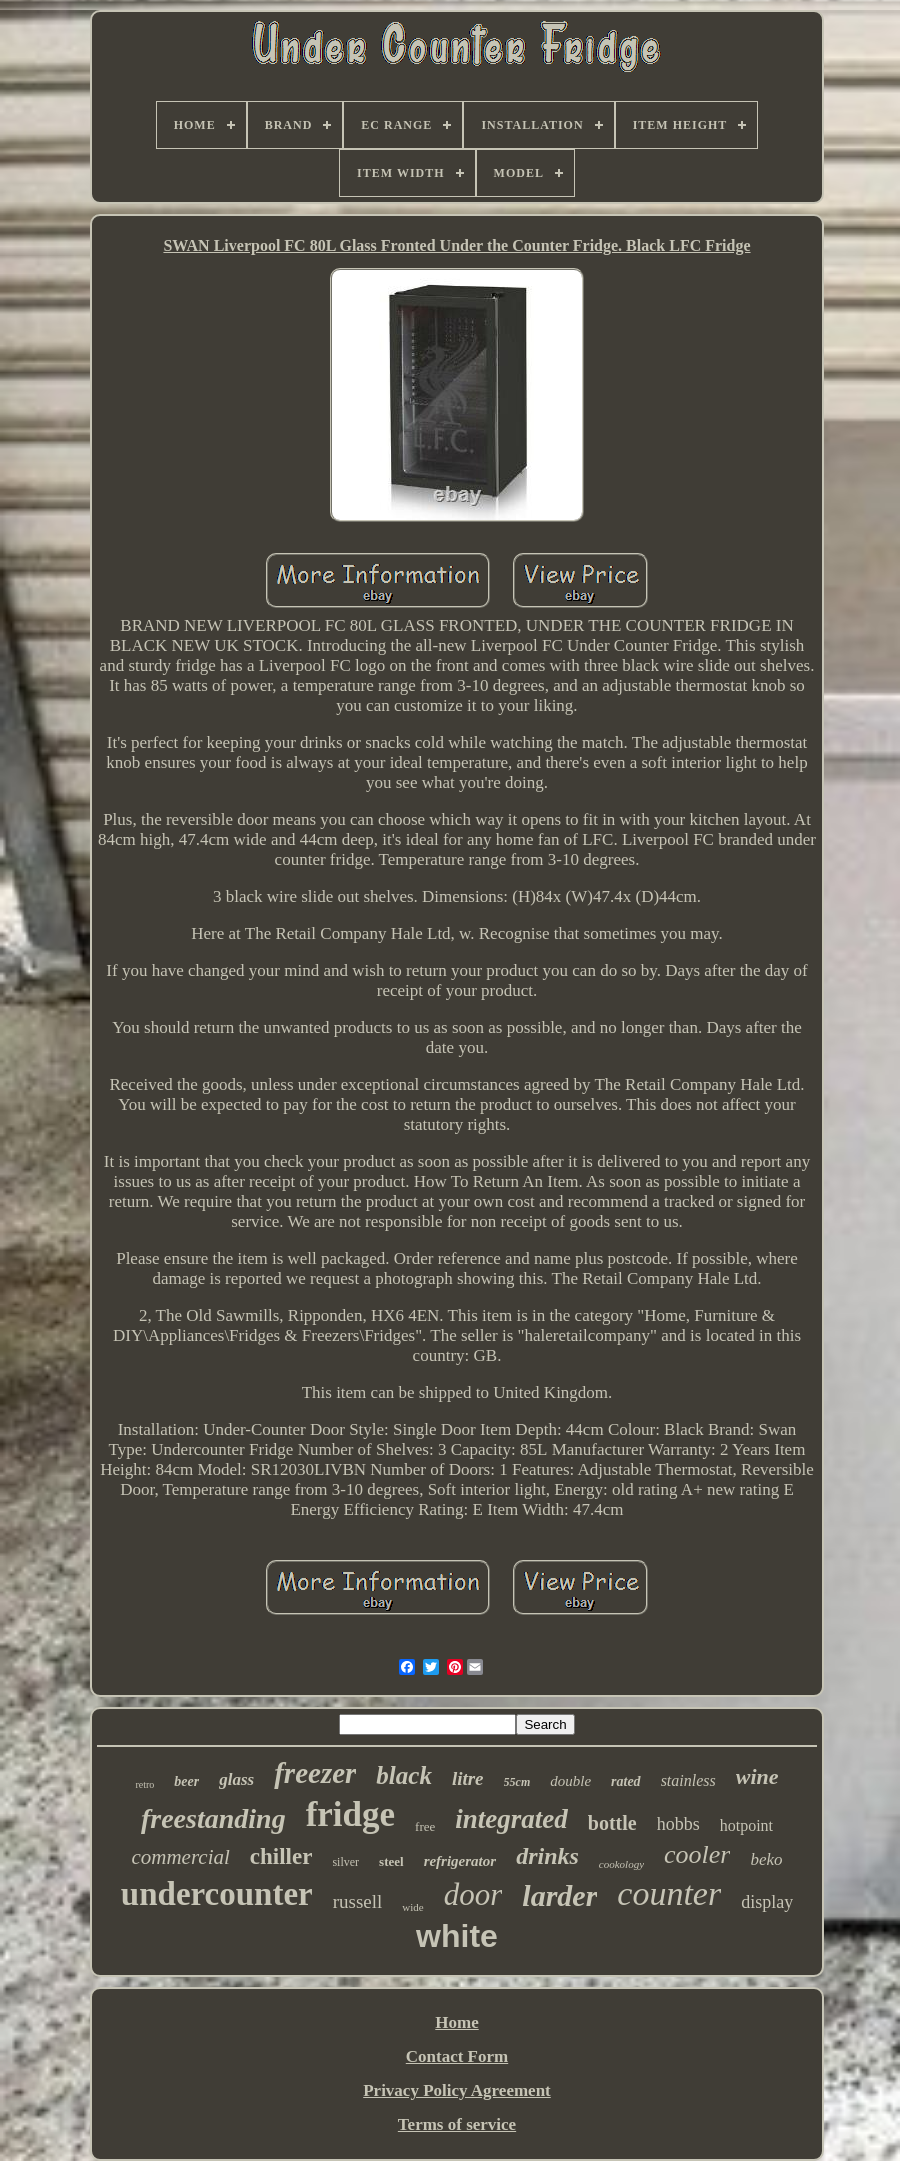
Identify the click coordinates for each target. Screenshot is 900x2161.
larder (559, 1895)
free (425, 1826)
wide (412, 1907)
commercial (180, 1857)
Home (456, 2022)
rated (626, 1781)
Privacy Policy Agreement (457, 2090)
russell (358, 1901)
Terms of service (457, 2124)
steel (391, 1861)
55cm (517, 1782)
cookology (621, 1864)
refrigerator (460, 1861)
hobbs (678, 1824)
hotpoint (746, 1825)
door (473, 1894)
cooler (697, 1854)
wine (757, 1776)
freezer (315, 1773)
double (570, 1781)
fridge (350, 1814)
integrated (511, 1819)
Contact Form (457, 2056)
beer (186, 1781)
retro (144, 1784)
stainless (688, 1780)
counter (669, 1893)
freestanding (213, 1818)
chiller (281, 1856)
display (767, 1902)
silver (345, 1862)
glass (236, 1779)
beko (766, 1859)
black (404, 1775)
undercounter (217, 1894)
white (457, 1936)
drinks (547, 1856)
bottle (612, 1823)
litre (468, 1778)
